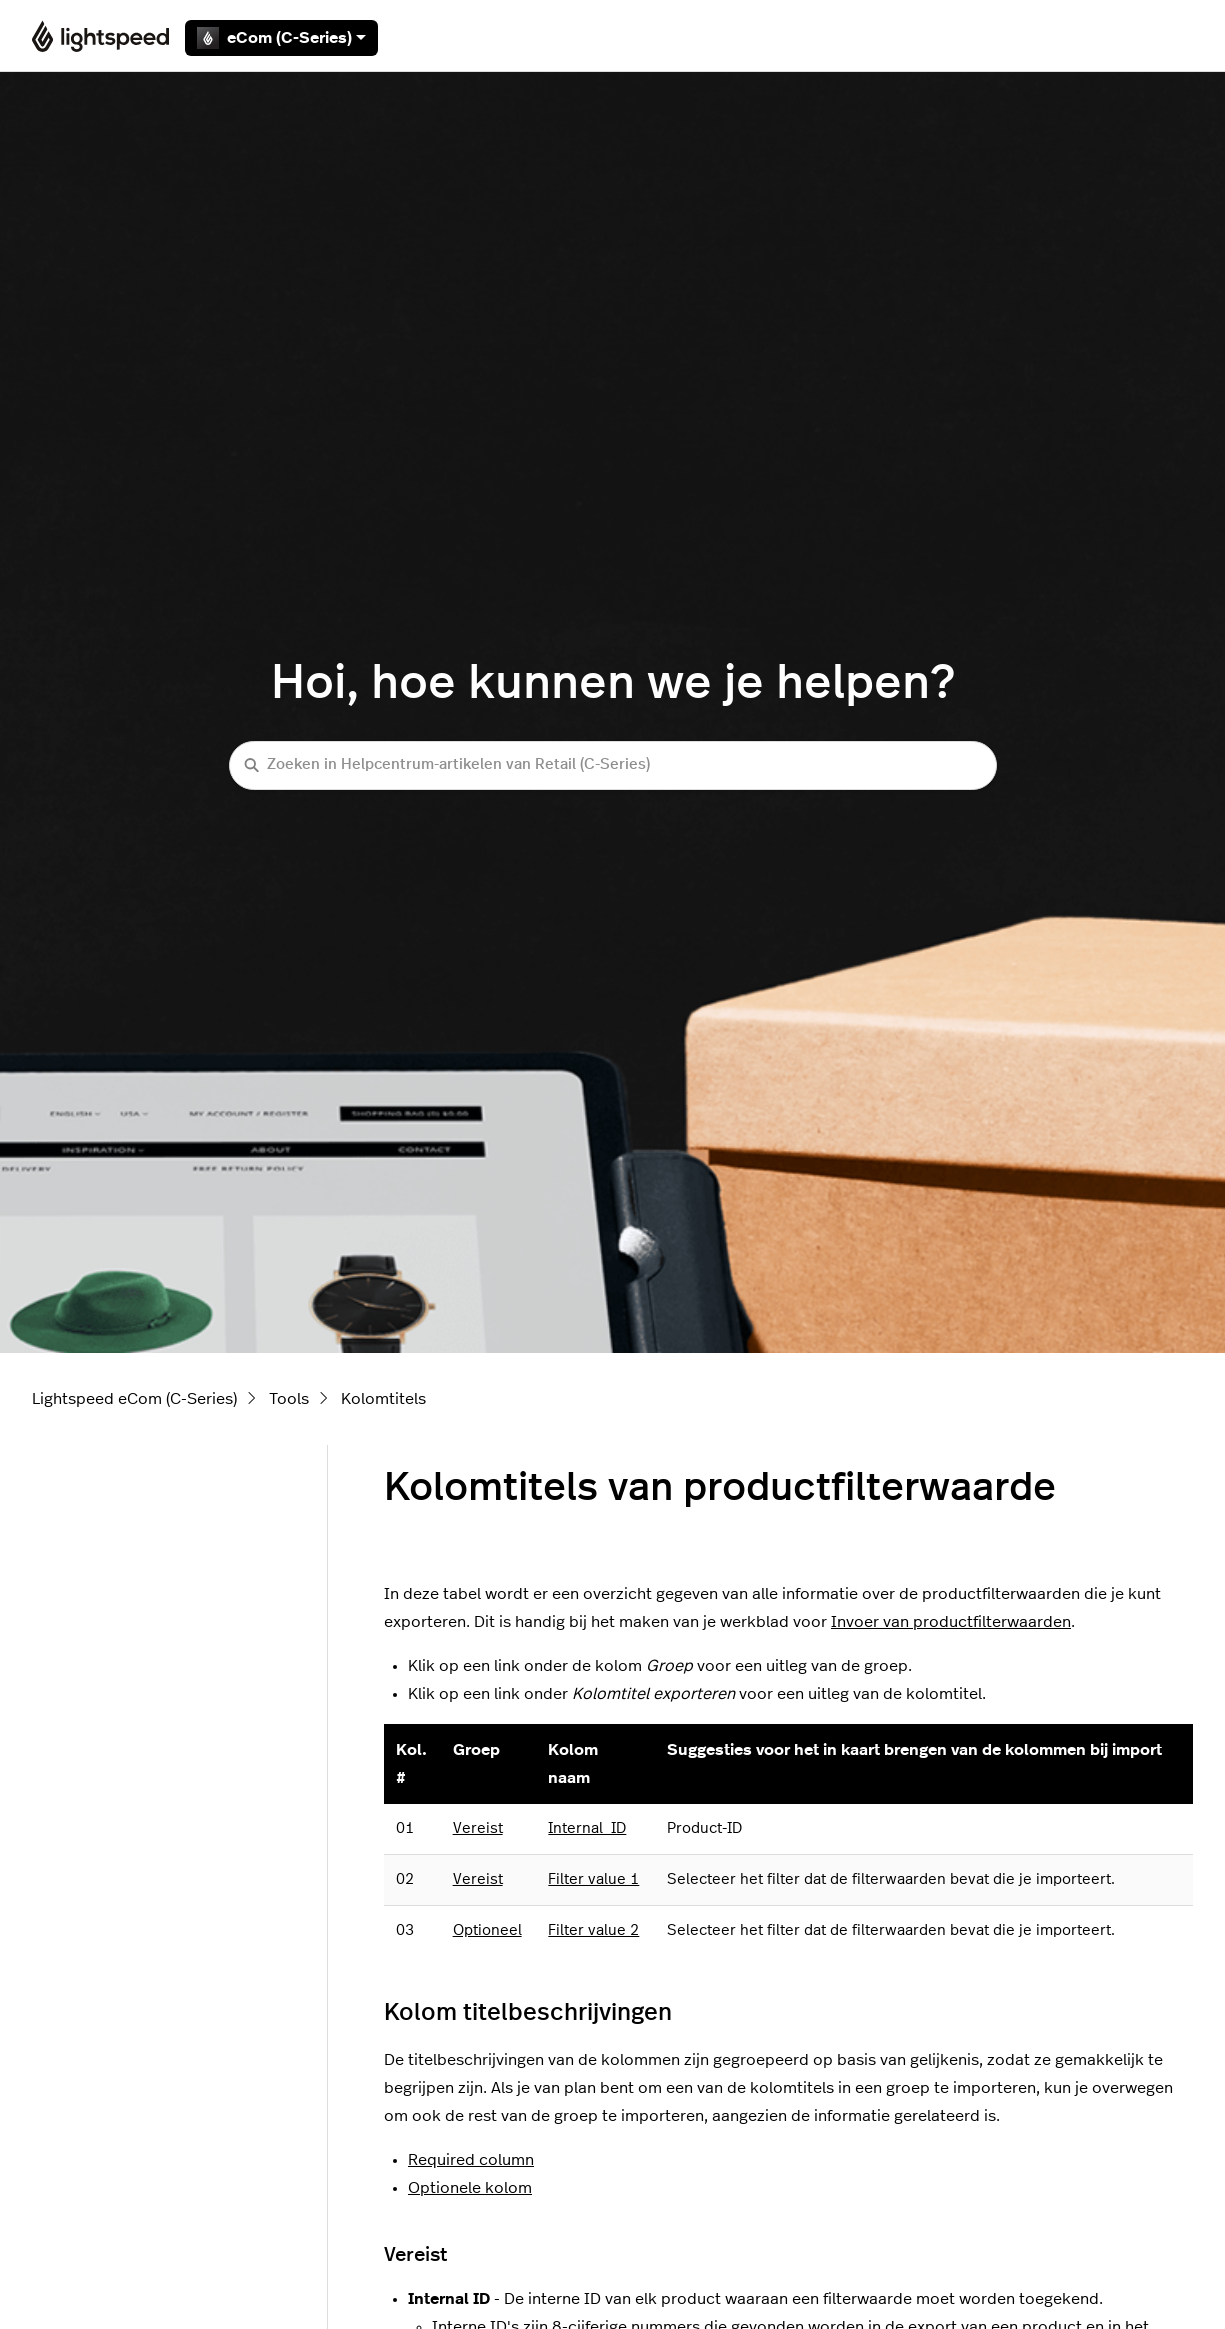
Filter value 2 (593, 1930)
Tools (289, 1399)
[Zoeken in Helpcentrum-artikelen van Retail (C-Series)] (613, 765)
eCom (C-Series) (281, 38)
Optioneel (487, 1930)
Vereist (478, 1828)
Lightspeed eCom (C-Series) (134, 1399)
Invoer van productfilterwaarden (951, 1622)
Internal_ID (587, 1828)
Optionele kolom (470, 2188)
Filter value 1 (593, 1879)
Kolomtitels (383, 1399)
